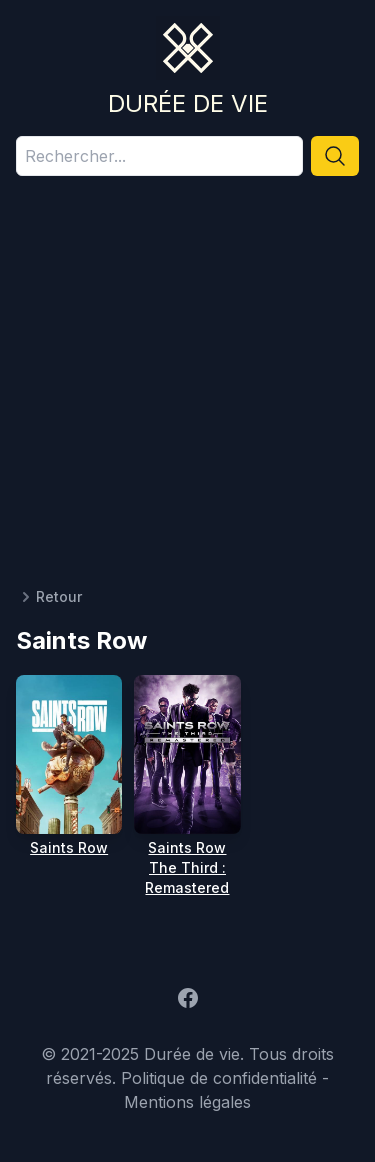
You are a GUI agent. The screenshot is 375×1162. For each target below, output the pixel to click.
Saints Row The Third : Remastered (187, 867)
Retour (49, 597)
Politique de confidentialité (219, 1078)
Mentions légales (187, 1102)
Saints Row (69, 847)
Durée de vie (188, 103)
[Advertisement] (187, 389)
